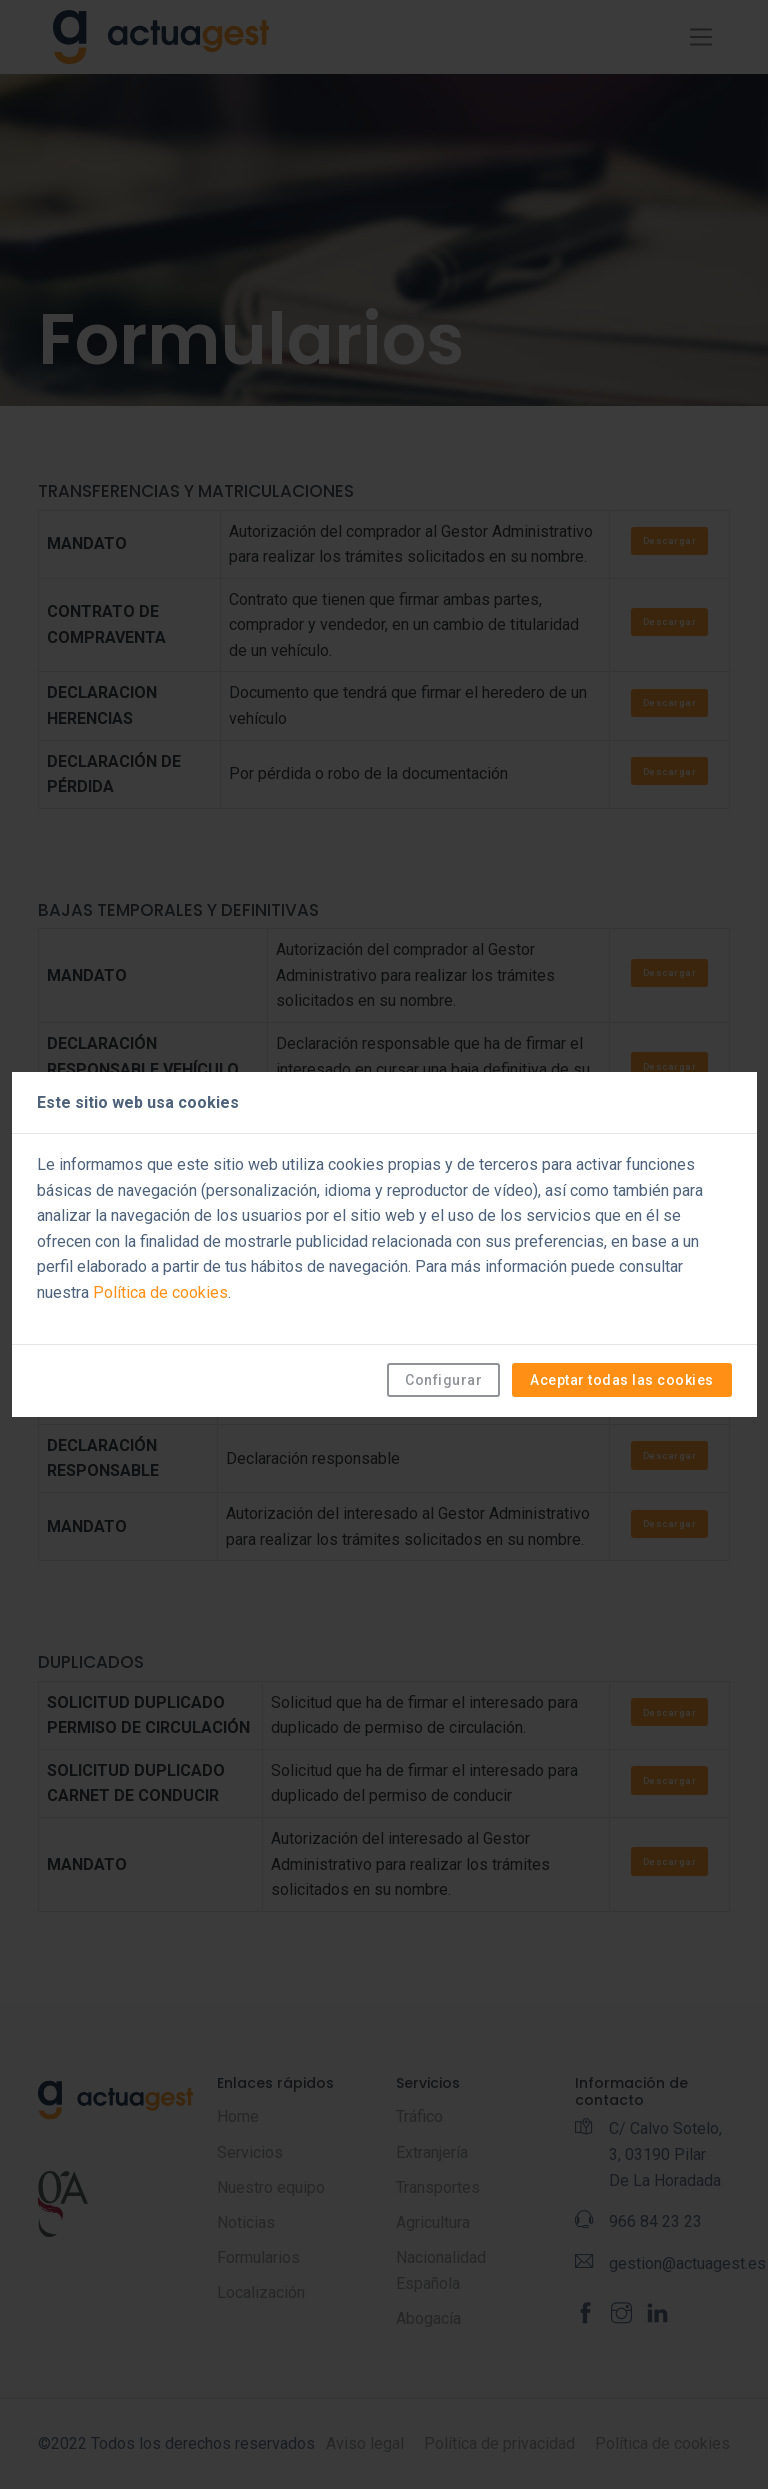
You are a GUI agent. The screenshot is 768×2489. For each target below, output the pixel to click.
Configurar (443, 1380)
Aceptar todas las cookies (622, 1380)
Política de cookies (160, 1292)
